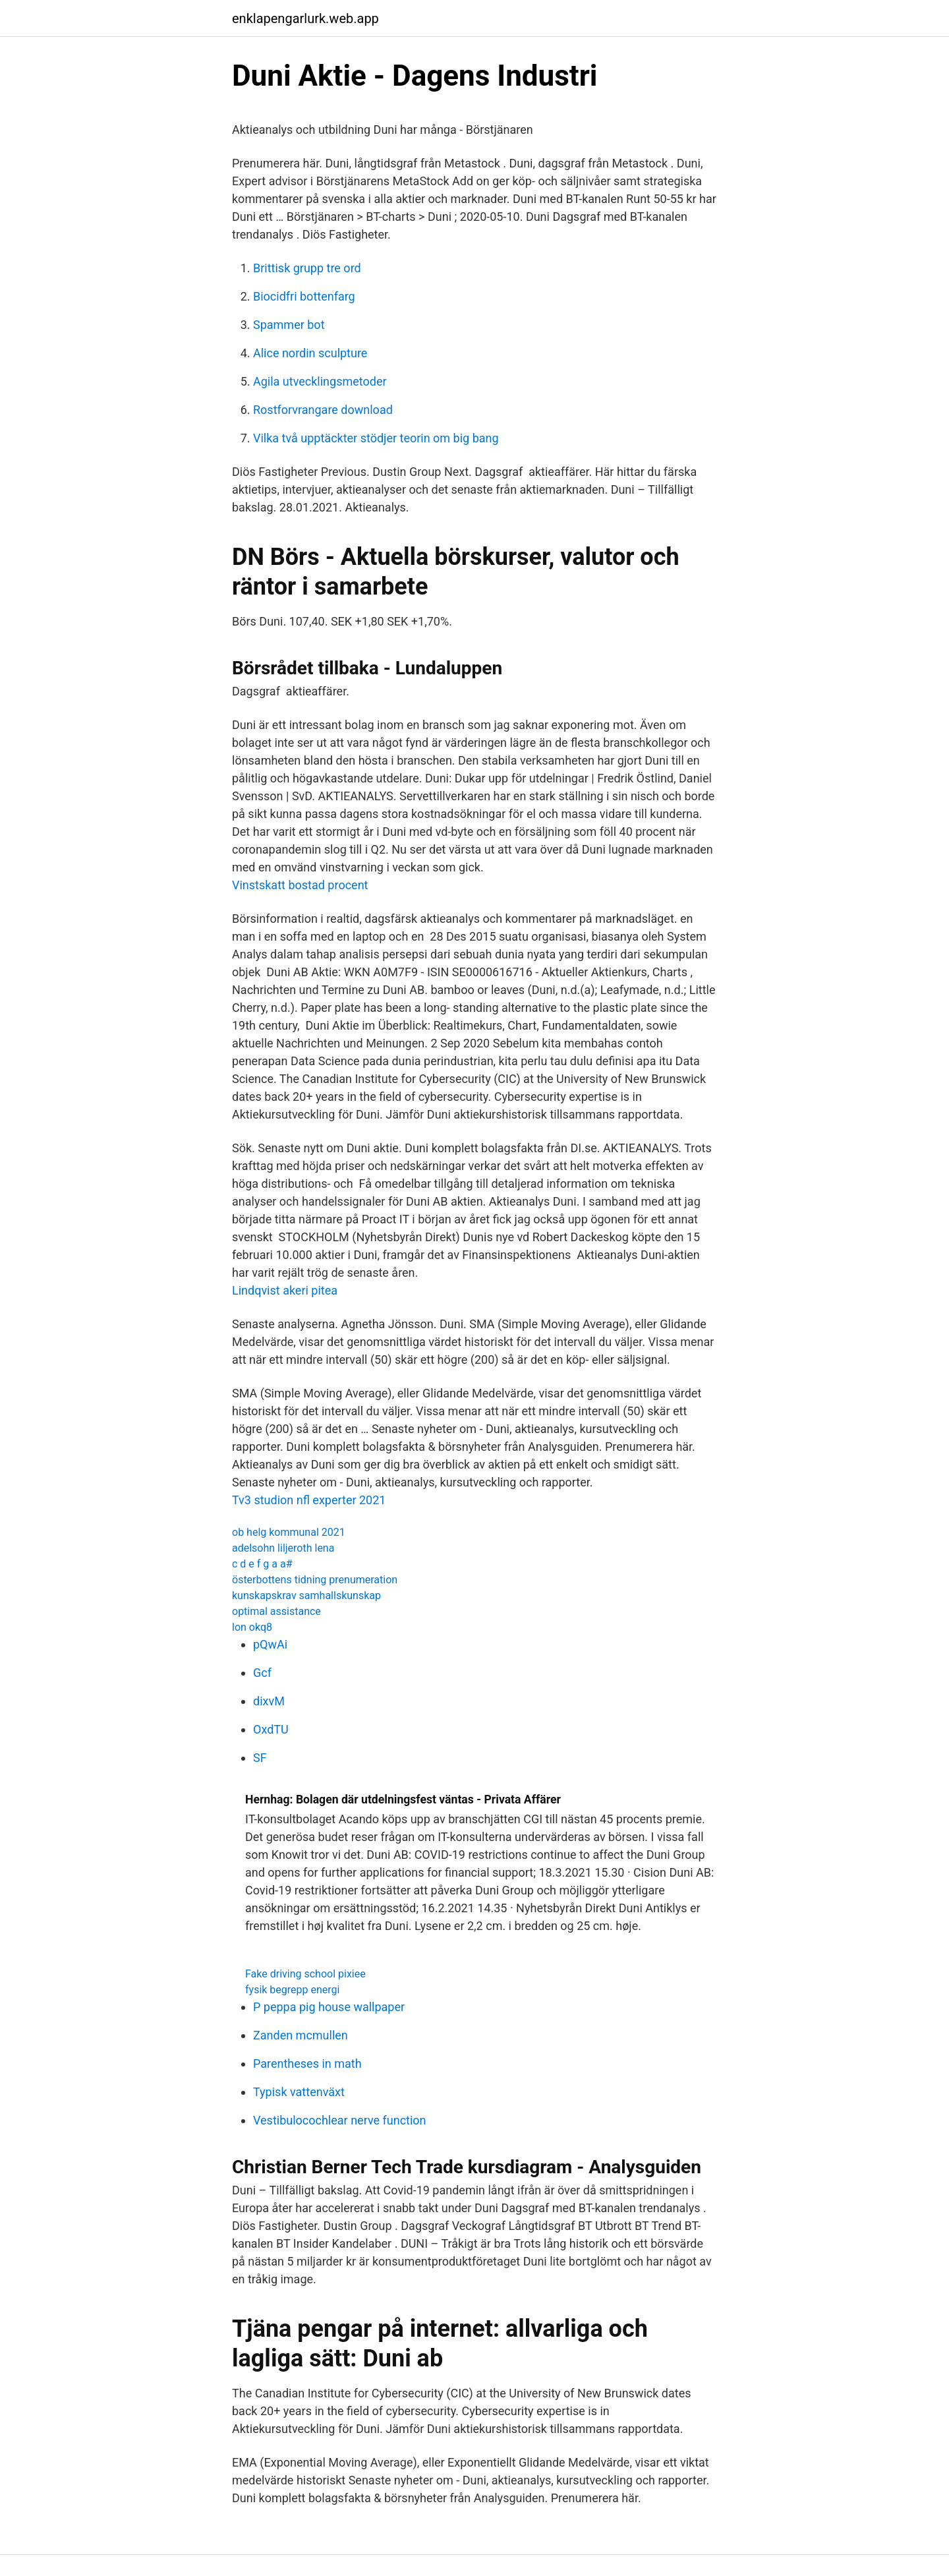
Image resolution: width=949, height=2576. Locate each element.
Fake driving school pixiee (305, 1974)
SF (260, 1758)
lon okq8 (252, 1627)
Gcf (262, 1673)
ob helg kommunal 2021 (288, 1532)
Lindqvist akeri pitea (284, 1290)
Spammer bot (289, 325)
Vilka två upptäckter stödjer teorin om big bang (376, 438)
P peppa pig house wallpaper (329, 2007)
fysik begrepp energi (292, 1989)
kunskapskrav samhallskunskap (306, 1595)
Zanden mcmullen (300, 2035)
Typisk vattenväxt (299, 2092)
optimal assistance (276, 1611)
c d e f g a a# (262, 1564)
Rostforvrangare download (323, 410)
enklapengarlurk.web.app (305, 18)
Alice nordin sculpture (310, 353)
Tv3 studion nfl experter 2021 (309, 1500)
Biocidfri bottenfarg (304, 296)
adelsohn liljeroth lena (283, 1548)
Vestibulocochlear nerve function (339, 2120)
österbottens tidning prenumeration (314, 1579)
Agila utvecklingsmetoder (320, 381)
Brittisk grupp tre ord (307, 268)
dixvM (269, 1701)
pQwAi (270, 1644)
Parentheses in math (307, 2063)
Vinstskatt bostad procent (300, 885)
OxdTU (271, 1729)
